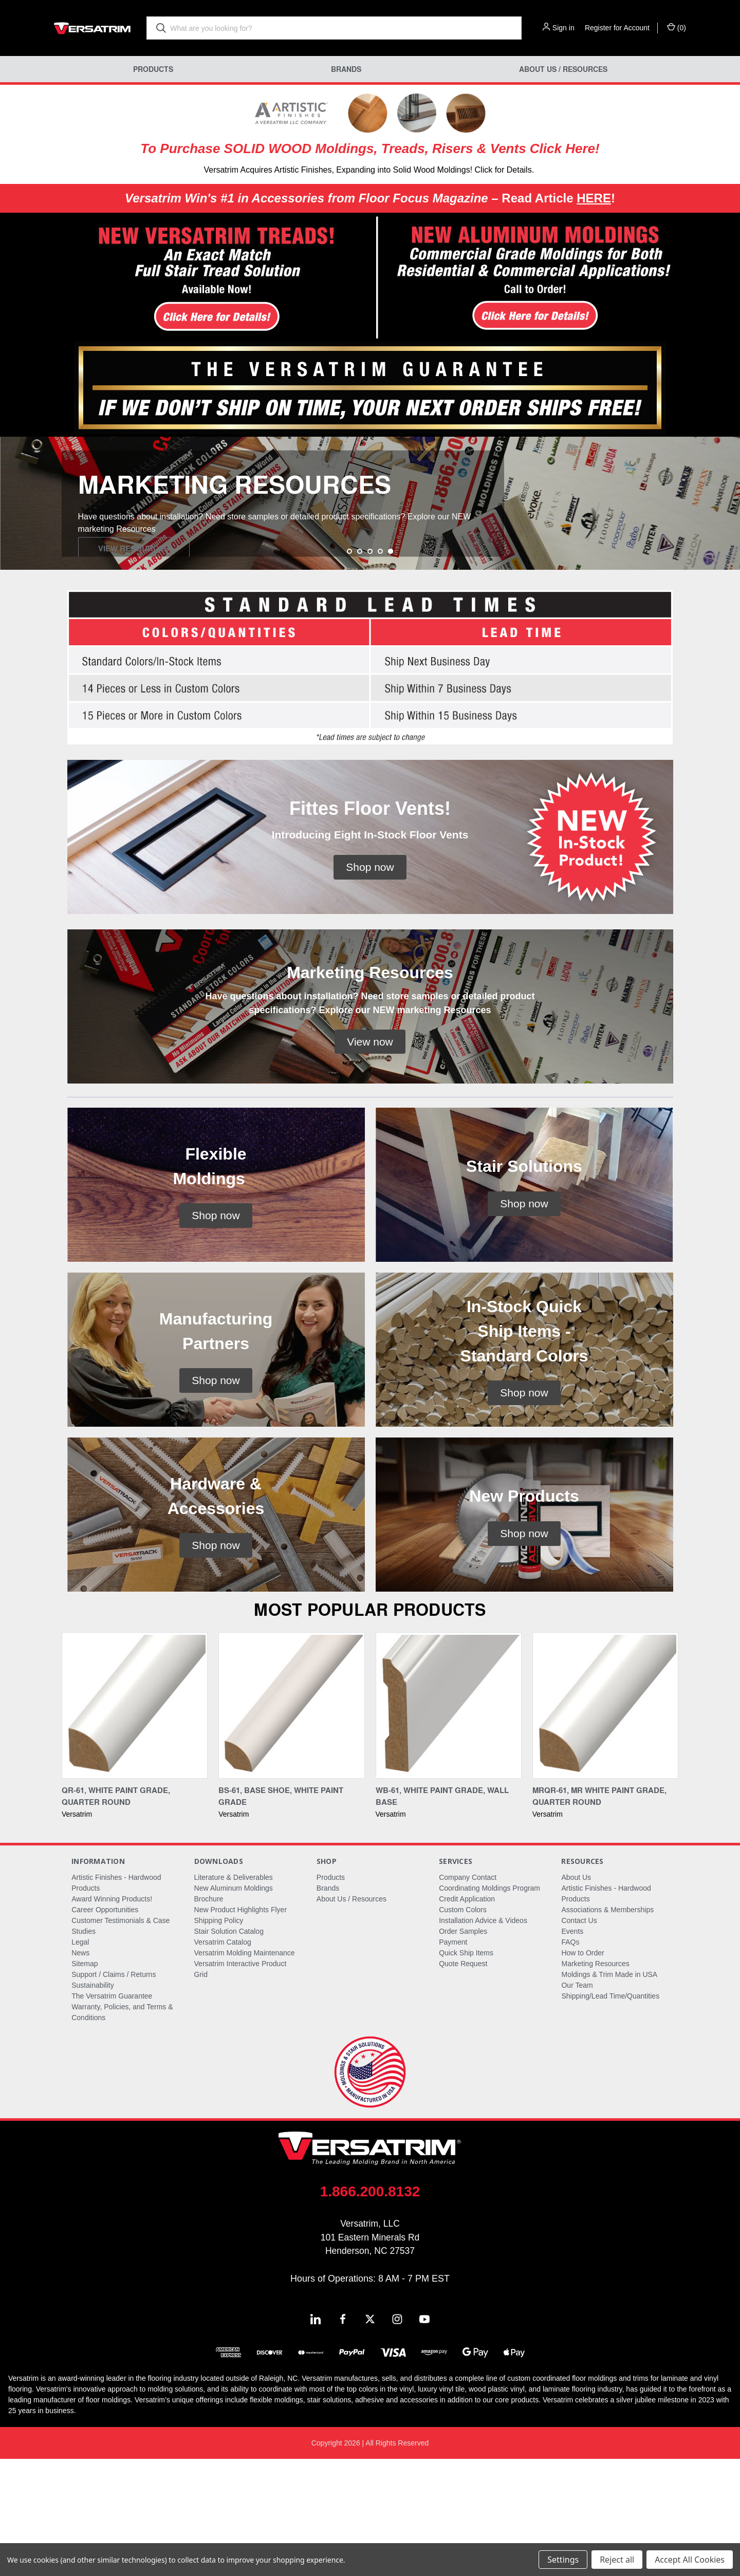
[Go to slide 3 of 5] (370, 668)
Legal (80, 2059)
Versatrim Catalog (222, 2059)
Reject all (617, 2559)
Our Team (577, 2102)
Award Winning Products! (111, 2016)
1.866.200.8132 (370, 2309)
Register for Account (617, 28)
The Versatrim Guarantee (111, 2113)
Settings (563, 2559)
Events (572, 2048)
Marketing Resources (595, 2081)
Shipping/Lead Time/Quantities (610, 2113)
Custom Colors (463, 2027)
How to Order (582, 2070)
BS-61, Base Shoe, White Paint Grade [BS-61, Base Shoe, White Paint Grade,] (280, 1913)
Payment (453, 2059)
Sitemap (84, 2081)
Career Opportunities (104, 2027)
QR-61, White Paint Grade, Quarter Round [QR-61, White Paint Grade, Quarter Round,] (116, 1913)
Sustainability (92, 2102)
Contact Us (579, 2037)
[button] (185, 278)
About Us (576, 1994)
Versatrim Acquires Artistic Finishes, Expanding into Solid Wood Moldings (336, 169)
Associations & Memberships (607, 2027)
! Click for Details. (502, 169)
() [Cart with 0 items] (676, 27)
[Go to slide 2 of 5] (359, 668)
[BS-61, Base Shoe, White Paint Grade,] (291, 1822)
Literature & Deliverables (233, 1994)
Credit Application (467, 2016)
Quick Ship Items (466, 2070)
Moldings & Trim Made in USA (609, 2091)
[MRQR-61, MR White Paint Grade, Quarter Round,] (605, 1822)
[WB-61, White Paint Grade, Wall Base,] (449, 1822)
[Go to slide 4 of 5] (380, 668)
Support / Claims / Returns (113, 2091)
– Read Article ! (370, 198)
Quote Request (463, 2081)
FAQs (570, 2059)
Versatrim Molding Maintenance (244, 2070)
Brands (346, 69)
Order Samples (463, 2048)
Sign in (563, 28)
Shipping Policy (219, 2037)
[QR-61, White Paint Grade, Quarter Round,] (135, 1822)
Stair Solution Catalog (229, 2048)
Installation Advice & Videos (483, 2037)
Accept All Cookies (690, 2559)
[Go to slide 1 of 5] (349, 668)
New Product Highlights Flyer (240, 2027)
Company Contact (467, 1994)
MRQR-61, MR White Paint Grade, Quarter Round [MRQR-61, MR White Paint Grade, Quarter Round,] (599, 1913)
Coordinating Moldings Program (489, 2005)
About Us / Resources (563, 69)
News (80, 2070)
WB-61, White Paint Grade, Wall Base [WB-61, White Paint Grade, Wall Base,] (442, 1913)
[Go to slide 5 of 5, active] (390, 668)
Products (153, 69)
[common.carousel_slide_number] (370, 562)
